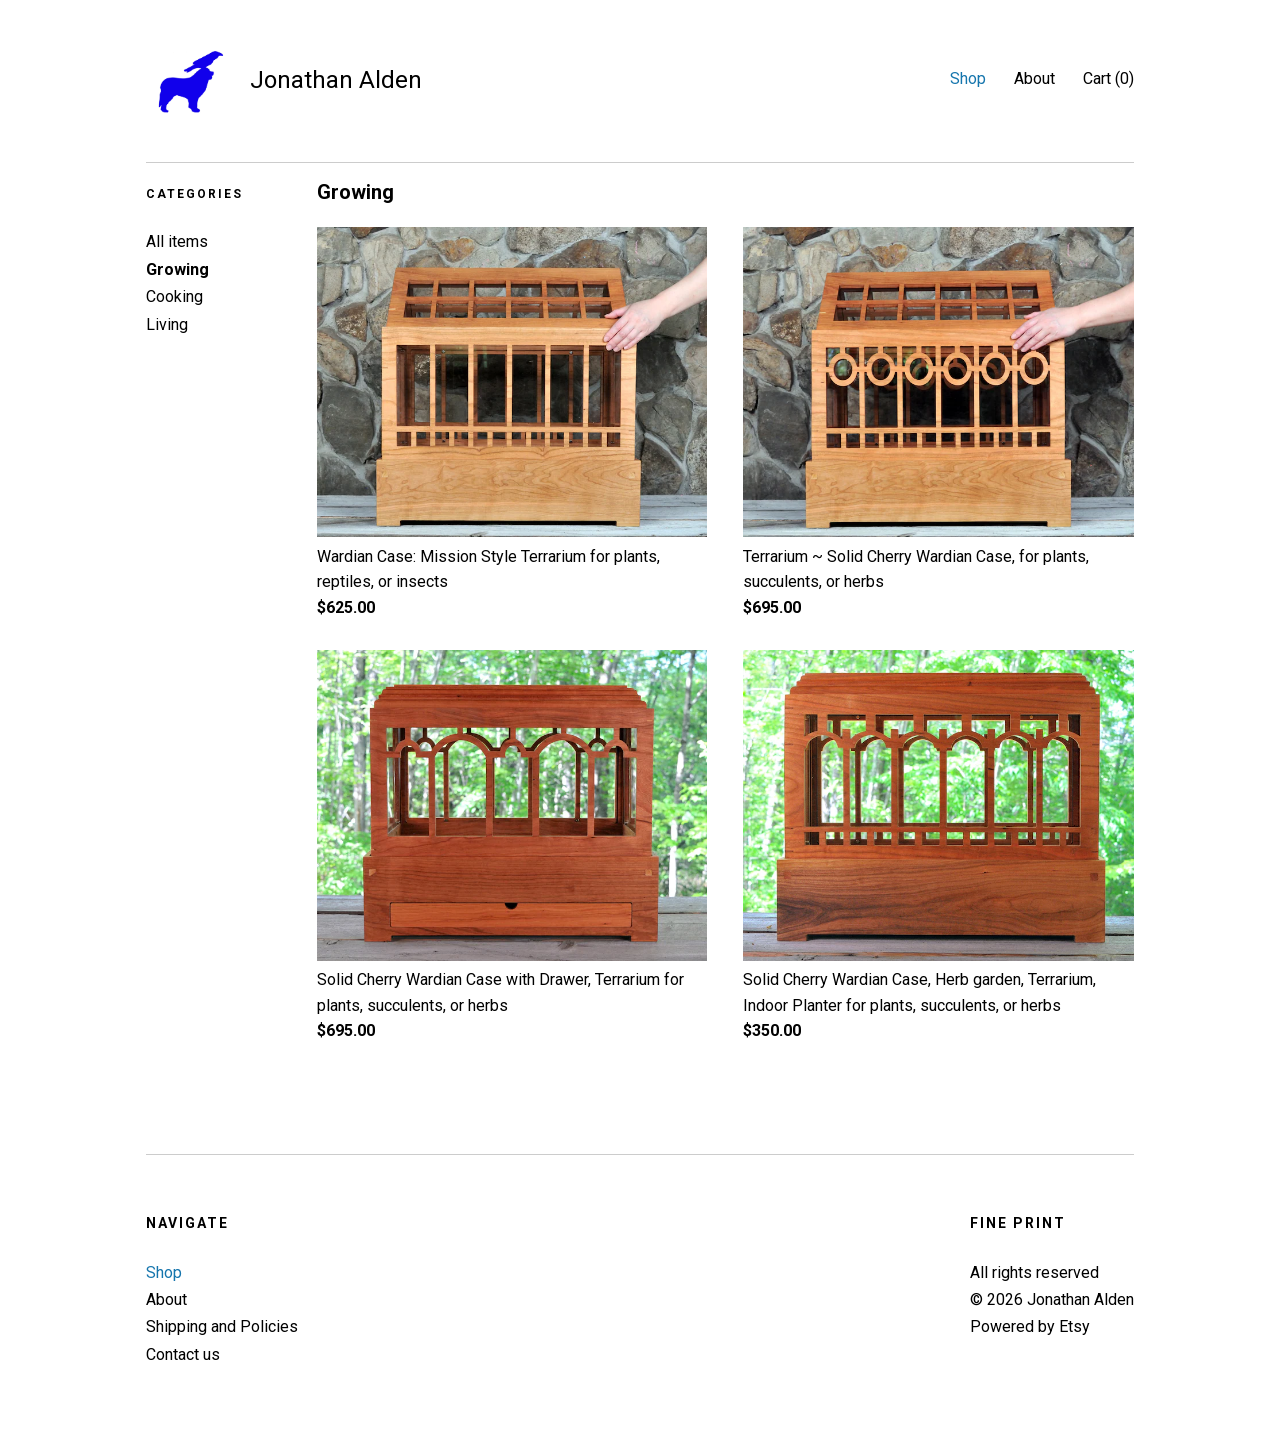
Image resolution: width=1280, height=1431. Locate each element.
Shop (968, 78)
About (1034, 78)
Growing (177, 269)
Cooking (174, 296)
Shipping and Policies (222, 1326)
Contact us (183, 1354)
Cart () (1108, 78)
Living (167, 324)
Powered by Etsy (1030, 1326)
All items (177, 241)
